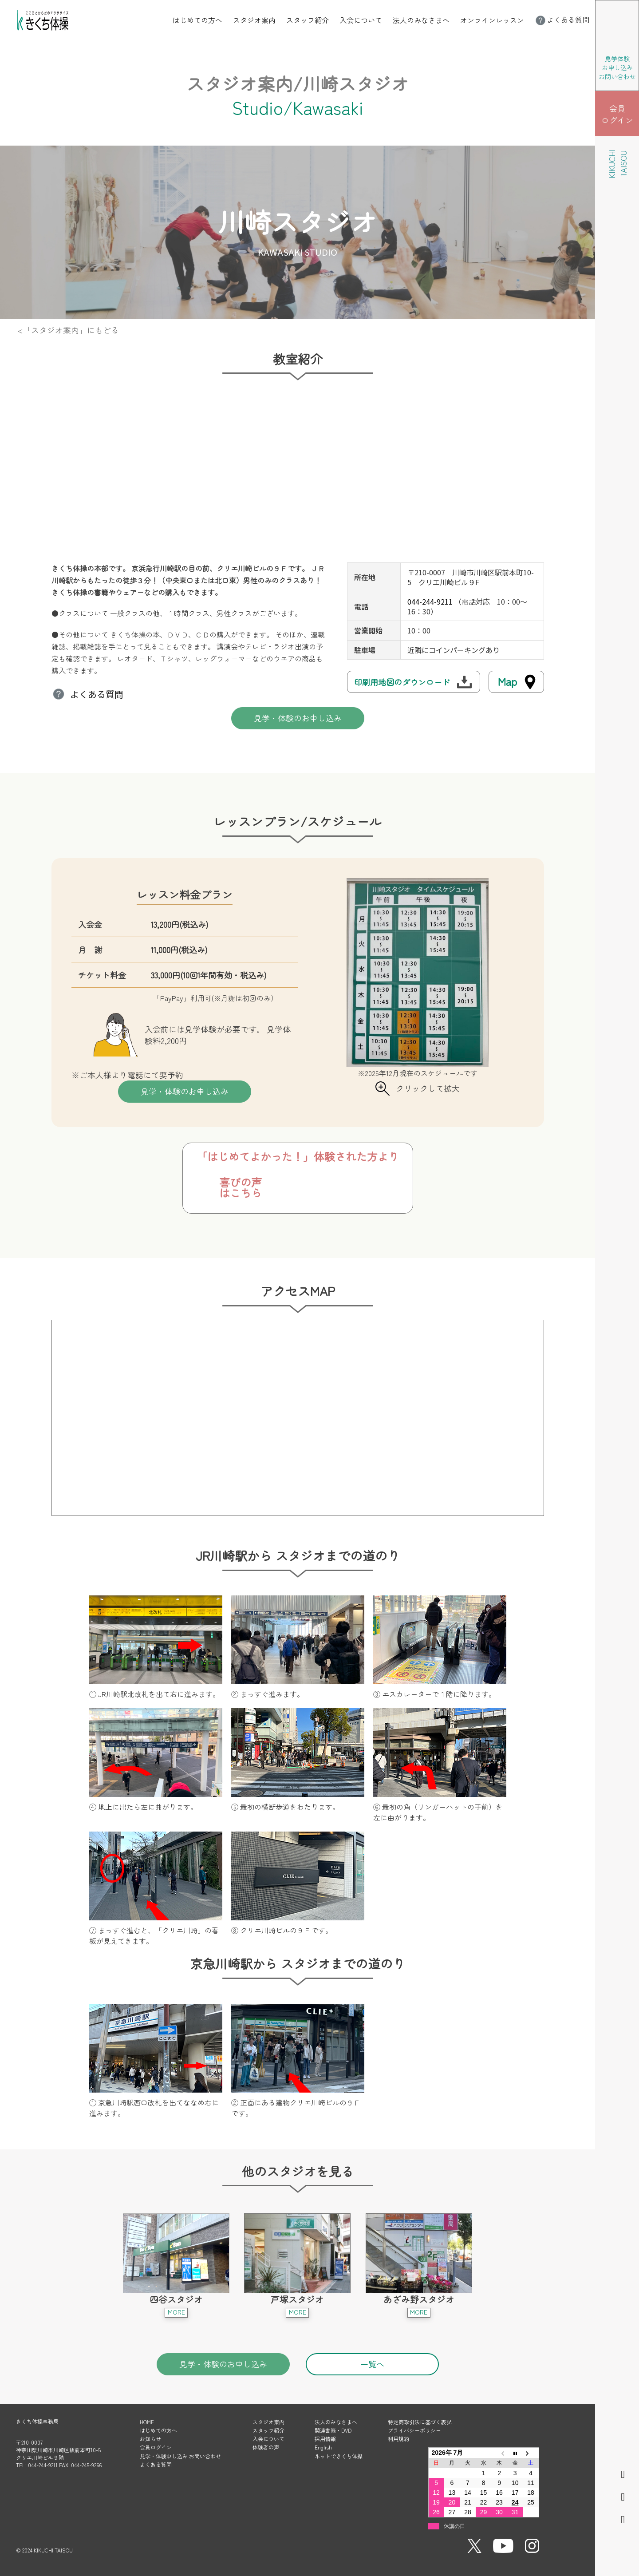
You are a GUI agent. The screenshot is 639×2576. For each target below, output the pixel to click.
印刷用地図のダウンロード (402, 682)
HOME (147, 2422)
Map (507, 681)
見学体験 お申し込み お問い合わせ (617, 67)
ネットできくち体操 (339, 2456)
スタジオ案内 (254, 20)
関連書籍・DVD (333, 2430)
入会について (360, 20)
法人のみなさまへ (421, 20)
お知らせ (150, 2438)
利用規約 (398, 2438)
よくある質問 (561, 19)
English (323, 2447)
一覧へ (372, 2364)
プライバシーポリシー (414, 2430)
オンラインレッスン (492, 20)
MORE (176, 2312)
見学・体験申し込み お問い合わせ (180, 2456)
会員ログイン (156, 2447)
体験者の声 (265, 2447)
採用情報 (325, 2438)
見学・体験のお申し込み (298, 718)
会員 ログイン (617, 114)
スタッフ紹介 (307, 20)
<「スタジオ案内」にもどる (68, 330)
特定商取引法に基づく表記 (420, 2422)
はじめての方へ (197, 20)
